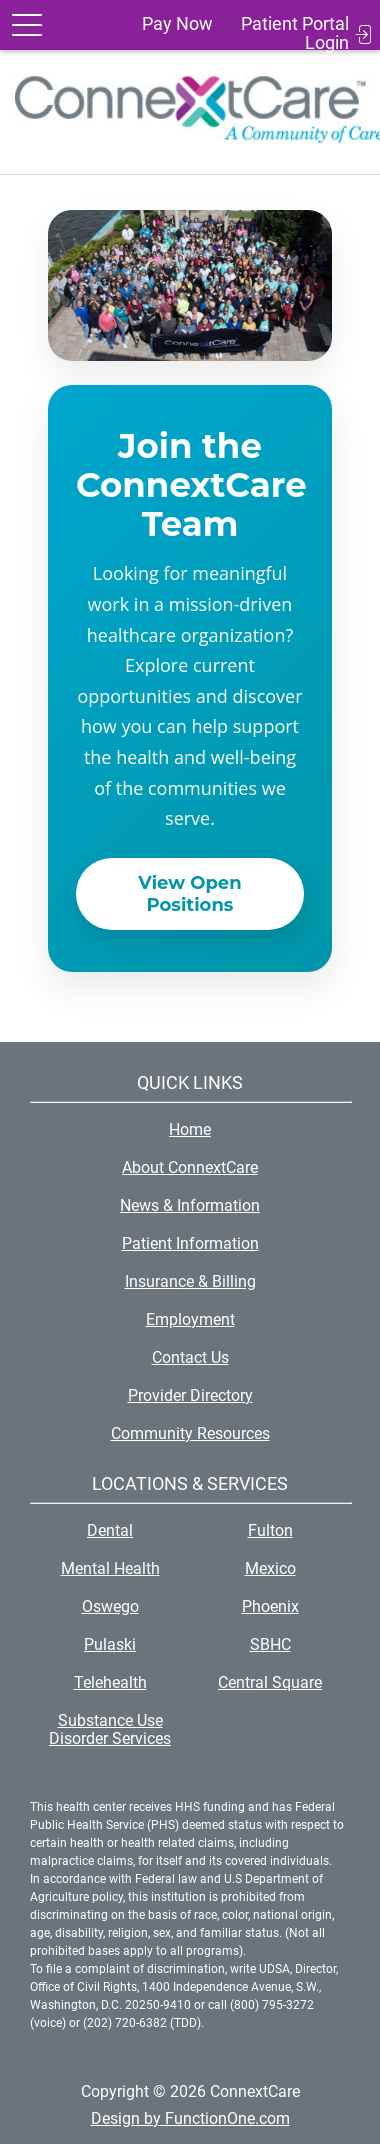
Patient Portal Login (295, 33)
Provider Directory (190, 1395)
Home (190, 1129)
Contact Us (190, 1357)
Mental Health (110, 1568)
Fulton (270, 1530)
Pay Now (177, 23)
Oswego (110, 1606)
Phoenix (270, 1606)
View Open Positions (189, 894)
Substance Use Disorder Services (110, 1729)
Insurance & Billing (190, 1281)
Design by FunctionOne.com (190, 2118)
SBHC (270, 1644)
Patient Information (190, 1243)
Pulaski (110, 1644)
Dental (110, 1530)
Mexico (270, 1568)
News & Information (190, 1205)
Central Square (270, 1682)
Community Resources (190, 1433)
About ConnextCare (190, 1167)
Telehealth (110, 1682)
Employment (190, 1319)
